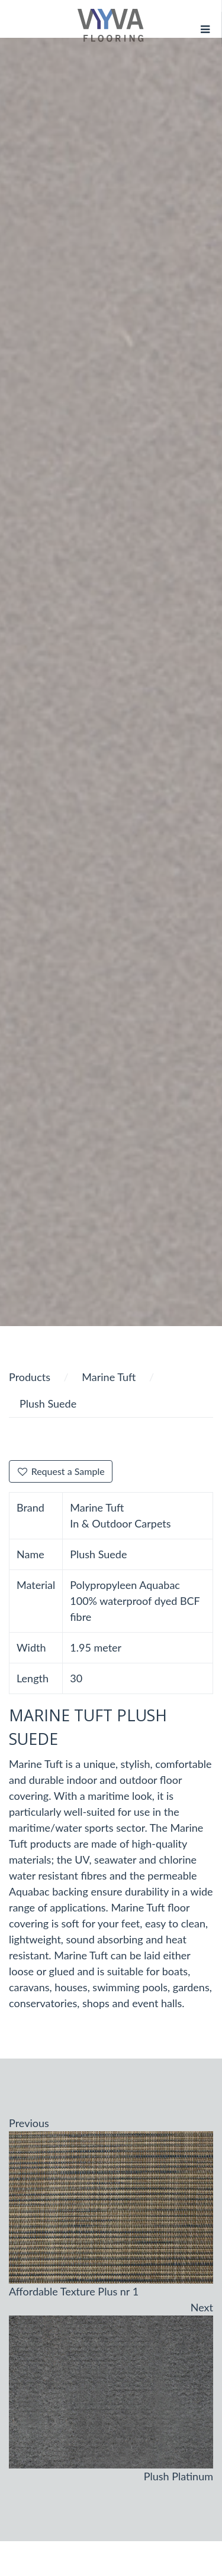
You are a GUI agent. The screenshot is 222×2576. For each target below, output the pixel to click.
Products (29, 1376)
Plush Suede (48, 1403)
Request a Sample (61, 1471)
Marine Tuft (109, 1376)
